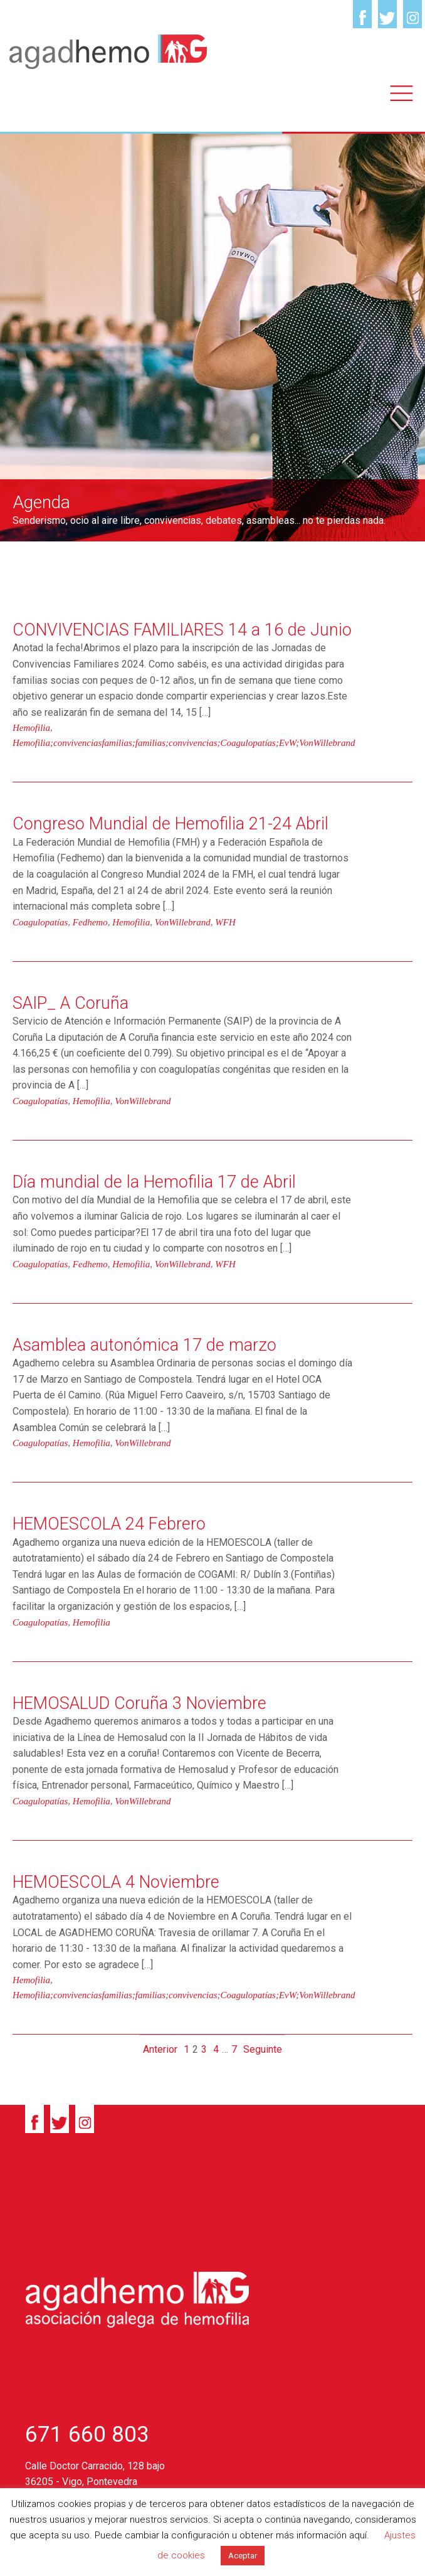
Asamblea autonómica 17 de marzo (144, 1345)
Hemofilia (31, 728)
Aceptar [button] (242, 2555)
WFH (225, 922)
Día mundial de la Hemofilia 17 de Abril (154, 1182)
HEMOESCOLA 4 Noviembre (116, 1882)
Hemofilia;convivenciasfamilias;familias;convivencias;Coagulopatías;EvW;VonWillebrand (184, 743)
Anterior (160, 2049)
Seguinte (262, 2049)
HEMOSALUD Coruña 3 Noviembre (139, 1703)
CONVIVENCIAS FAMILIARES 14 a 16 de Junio (182, 630)
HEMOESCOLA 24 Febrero (109, 1524)
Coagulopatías (40, 922)
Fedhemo (90, 922)
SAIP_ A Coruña (71, 1003)
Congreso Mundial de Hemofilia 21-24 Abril (170, 824)
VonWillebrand (183, 922)
